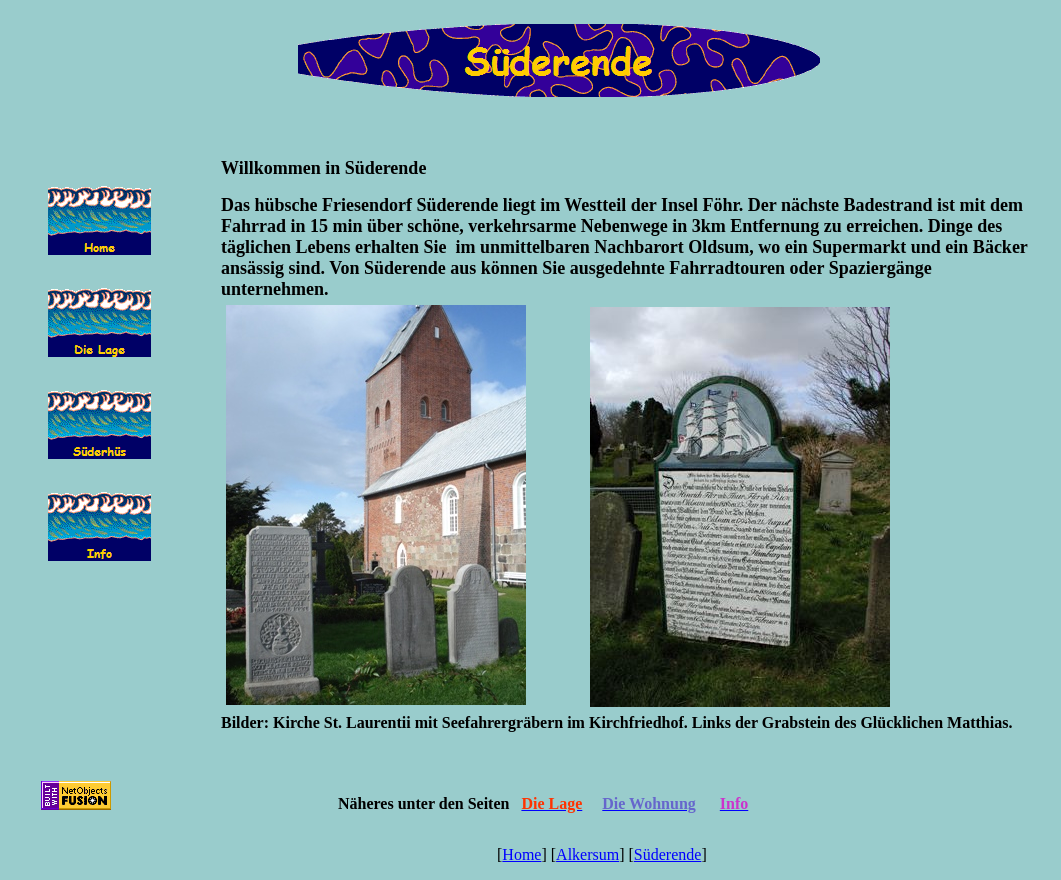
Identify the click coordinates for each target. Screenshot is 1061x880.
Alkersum (587, 854)
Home (521, 854)
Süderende (668, 854)
